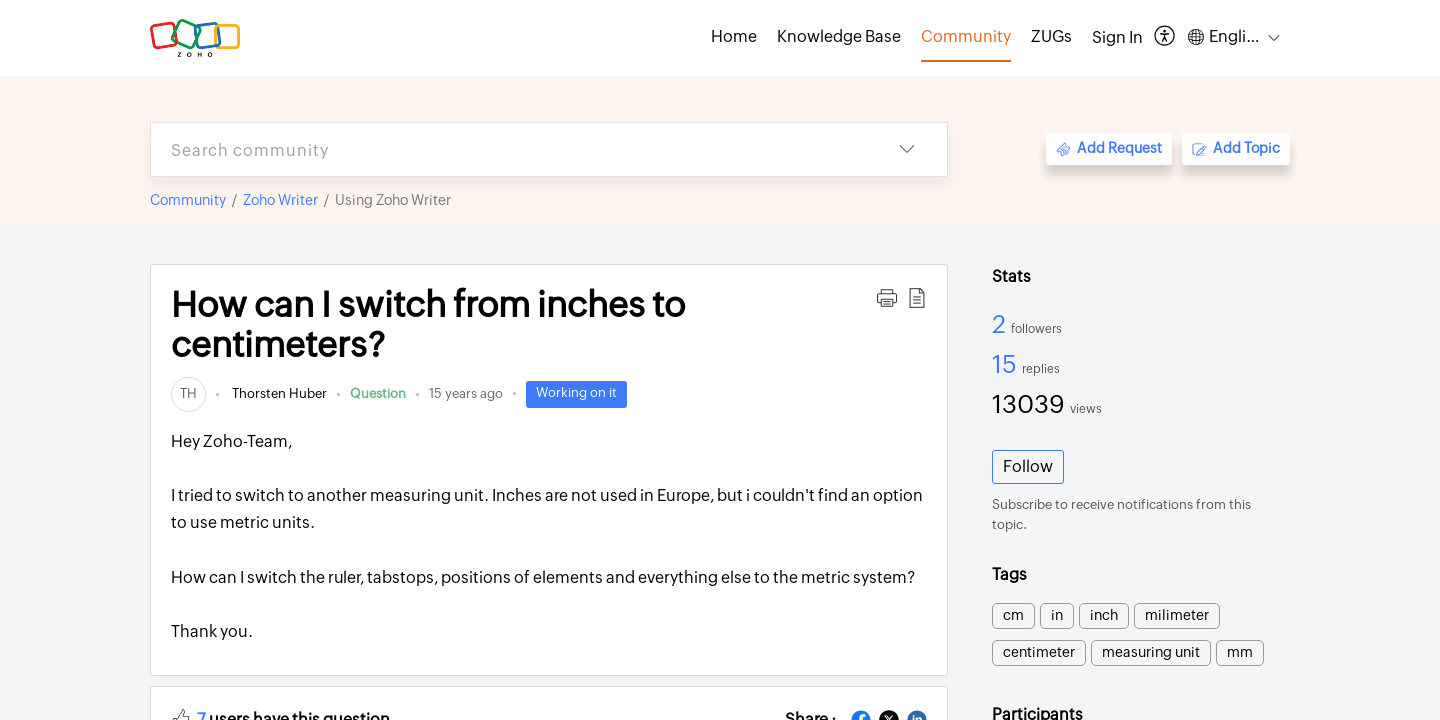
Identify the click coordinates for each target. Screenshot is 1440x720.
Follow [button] (1028, 466)
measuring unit (1151, 652)
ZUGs (1051, 36)
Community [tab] (966, 36)
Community (188, 200)
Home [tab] (734, 36)
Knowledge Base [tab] (839, 36)
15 (1007, 364)
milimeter (1177, 615)
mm (1240, 652)
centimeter (1039, 652)
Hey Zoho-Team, (549, 539)
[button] (1165, 37)
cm (1013, 615)
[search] (509, 149)
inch (1104, 615)
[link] (188, 393)
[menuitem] (1117, 38)
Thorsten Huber (278, 393)
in (1057, 615)
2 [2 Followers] (1001, 324)
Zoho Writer (280, 200)
